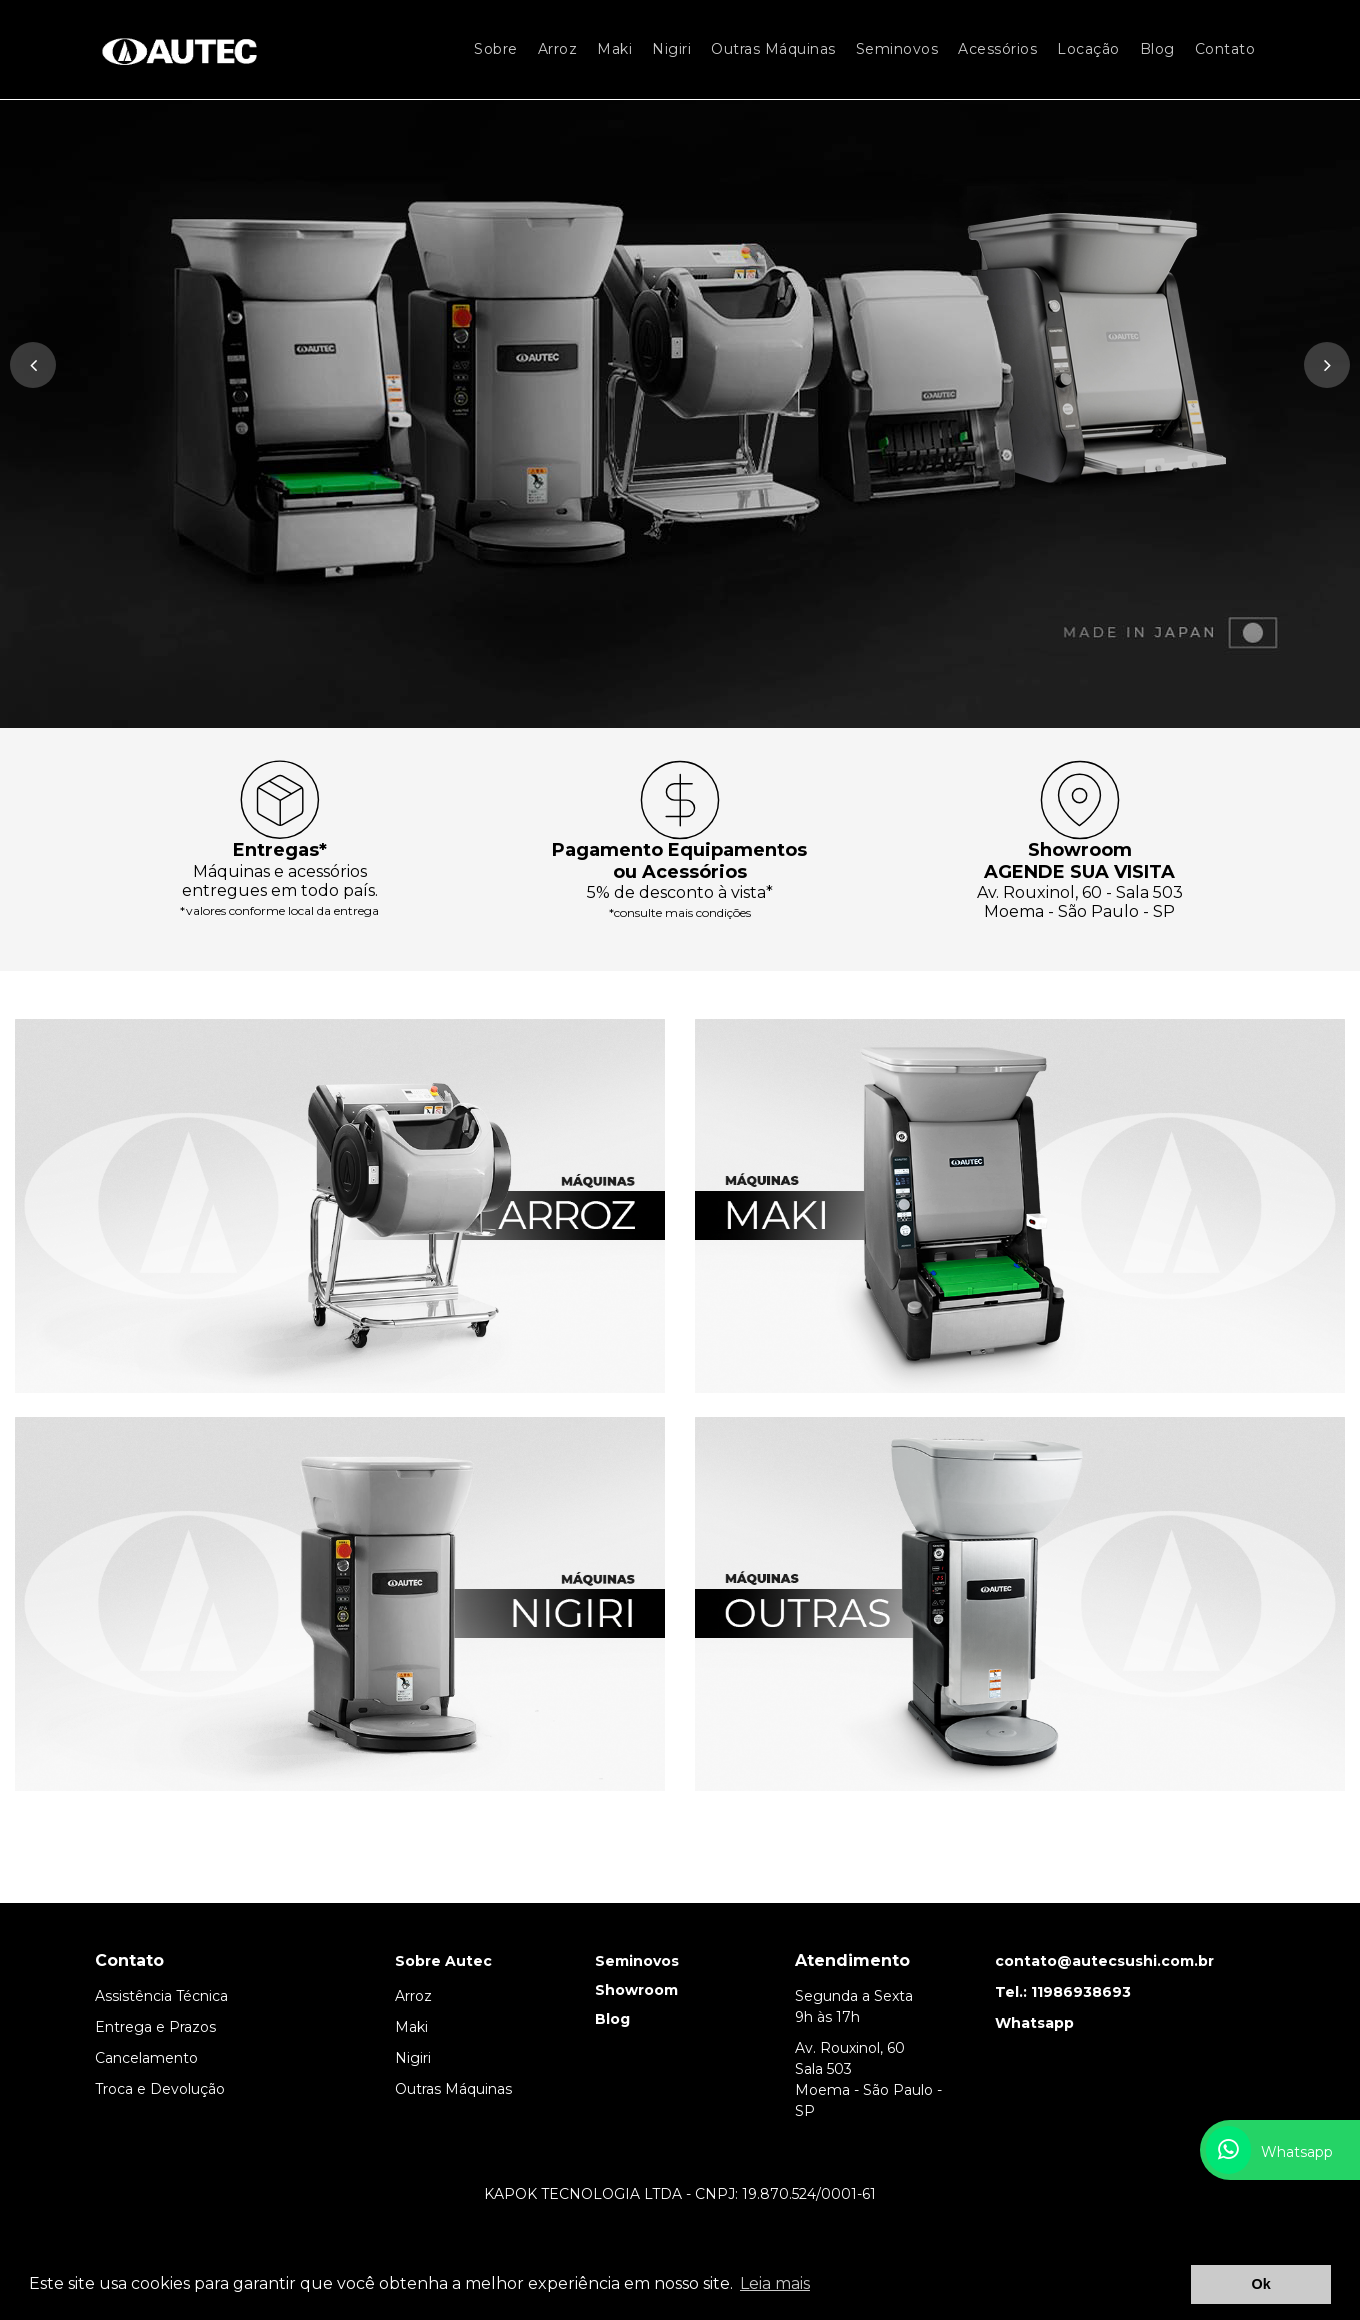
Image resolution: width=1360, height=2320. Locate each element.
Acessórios (997, 49)
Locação (1088, 49)
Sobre (496, 49)
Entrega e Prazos (155, 2027)
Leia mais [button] (775, 2283)
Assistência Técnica (161, 1996)
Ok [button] (1261, 2284)
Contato (1225, 49)
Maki (614, 49)
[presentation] (33, 365)
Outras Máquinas (773, 49)
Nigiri (671, 49)
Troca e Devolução (160, 2089)
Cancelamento (146, 2058)
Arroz (558, 49)
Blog (1157, 49)
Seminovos (897, 49)
